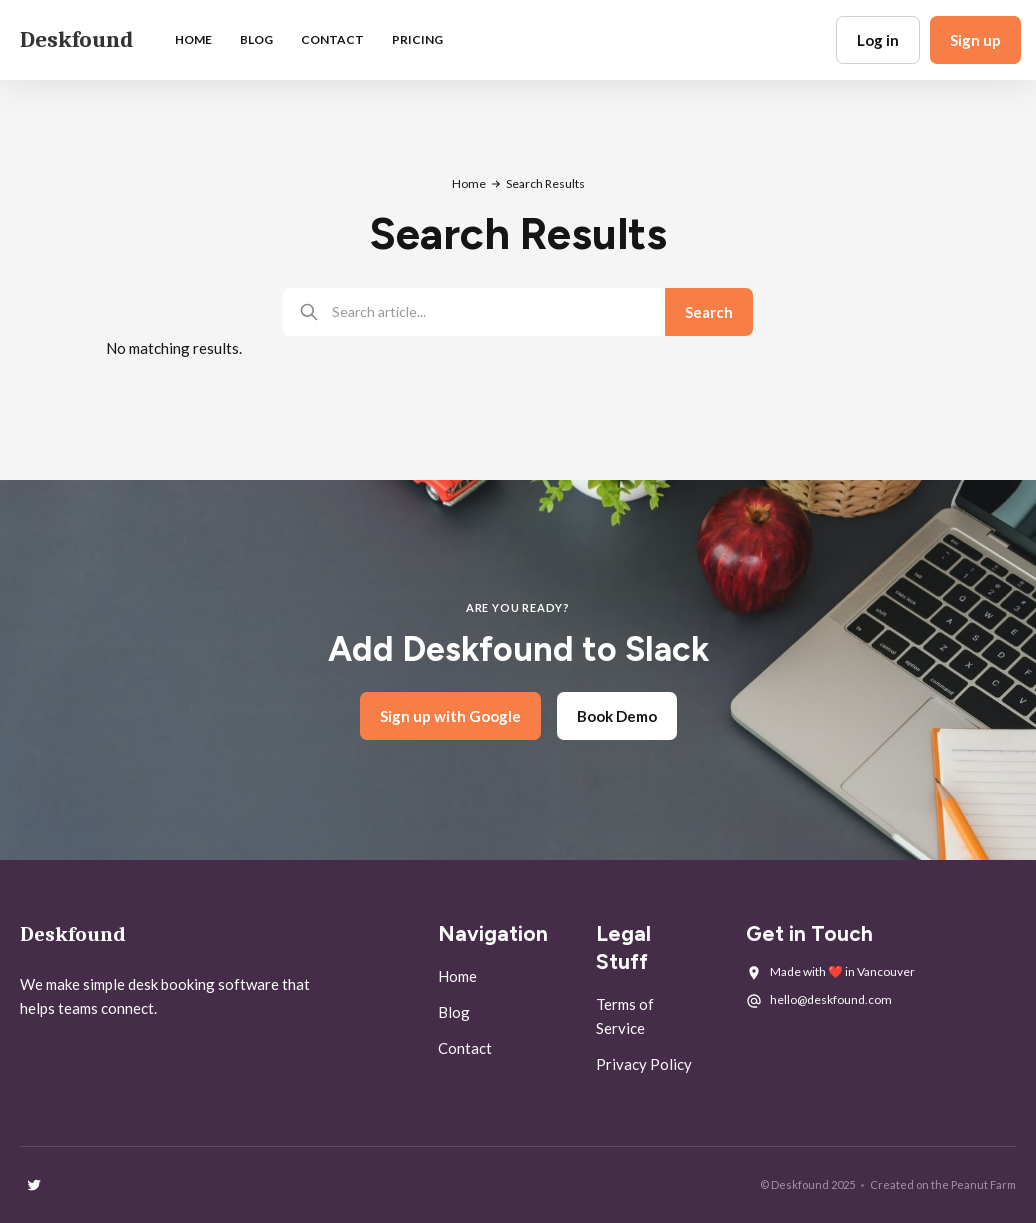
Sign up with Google (450, 716)
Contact (332, 39)
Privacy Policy (644, 1064)
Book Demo (617, 716)
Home (193, 39)
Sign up (975, 40)
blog (256, 39)
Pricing (417, 39)
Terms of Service (625, 1016)
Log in (878, 40)
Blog (454, 1012)
